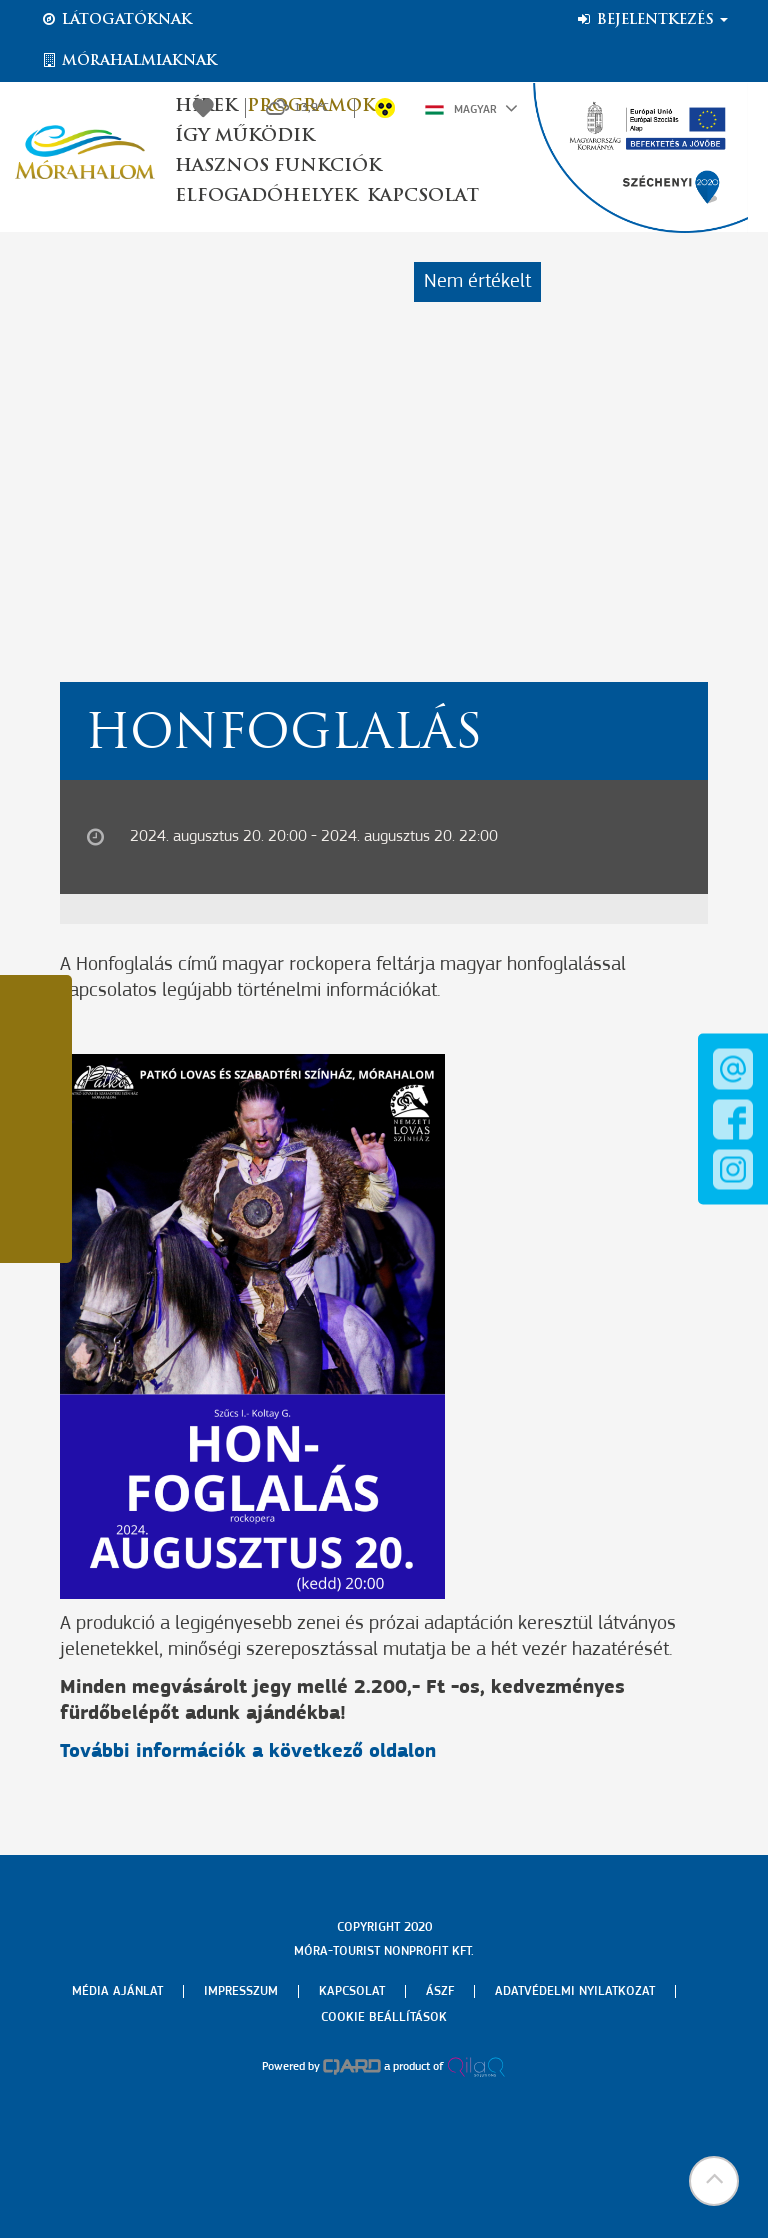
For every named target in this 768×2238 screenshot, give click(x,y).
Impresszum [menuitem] (241, 1991)
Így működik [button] (244, 136)
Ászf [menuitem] (440, 1991)
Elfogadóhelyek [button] (266, 196)
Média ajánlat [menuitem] (117, 1991)
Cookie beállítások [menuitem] (384, 2017)
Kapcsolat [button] (423, 196)
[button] (713, 2183)
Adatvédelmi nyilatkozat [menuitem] (575, 1991)
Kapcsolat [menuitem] (352, 1991)
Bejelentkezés (651, 20)
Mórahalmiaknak (128, 61)
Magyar (471, 108)
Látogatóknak (116, 20)
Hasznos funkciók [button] (278, 166)
